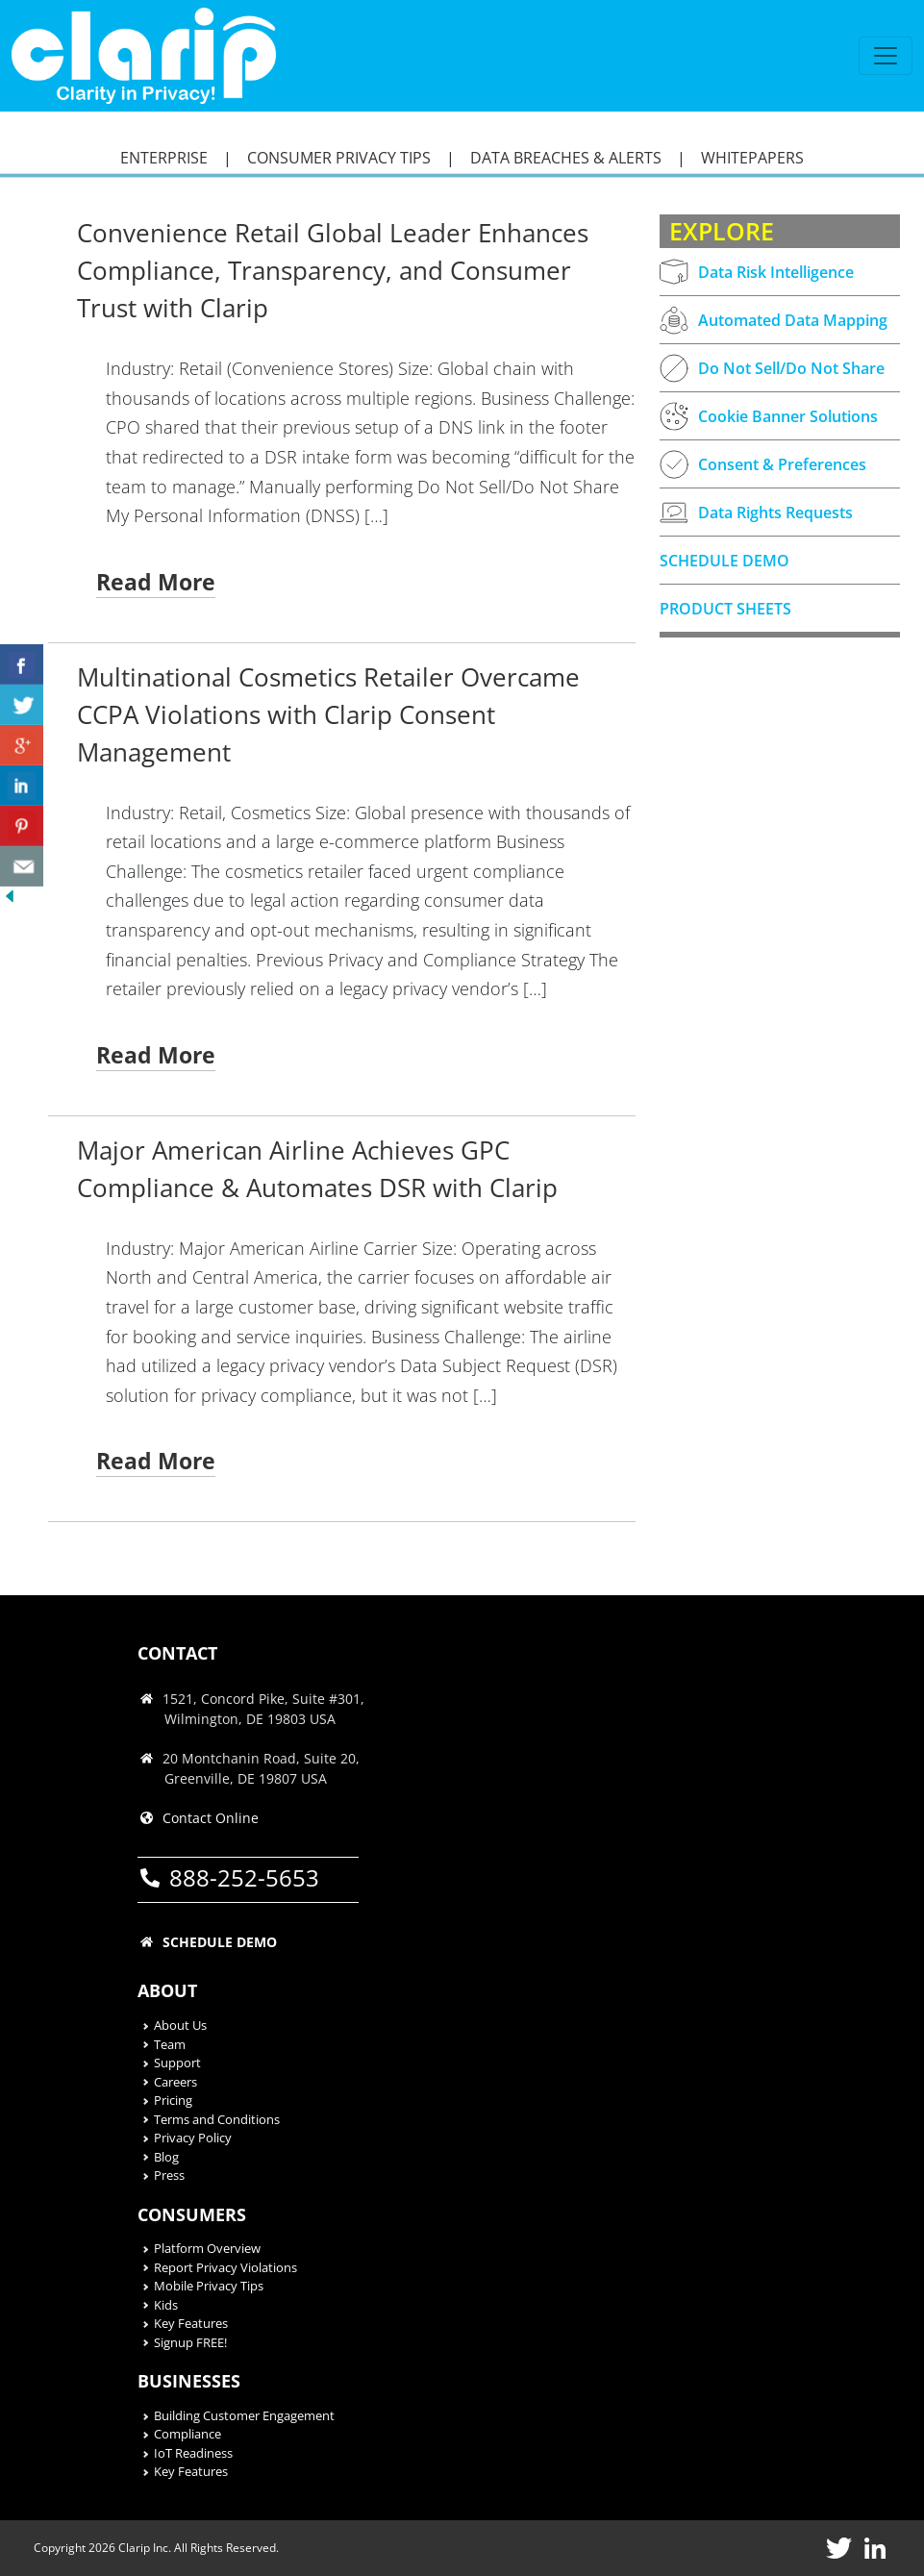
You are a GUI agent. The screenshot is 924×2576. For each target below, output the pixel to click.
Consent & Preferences (763, 464)
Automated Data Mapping (773, 320)
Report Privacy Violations (225, 2267)
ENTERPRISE (164, 157)
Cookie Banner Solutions (769, 416)
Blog (166, 2156)
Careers (175, 2081)
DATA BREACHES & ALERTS (566, 157)
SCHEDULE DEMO (724, 560)
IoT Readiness (193, 2453)
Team (170, 2044)
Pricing (173, 2100)
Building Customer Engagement (244, 2415)
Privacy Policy (193, 2137)
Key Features (191, 2323)
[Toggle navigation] (885, 56)
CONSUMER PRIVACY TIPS (339, 157)
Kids (166, 2304)
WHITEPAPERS (752, 157)
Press (169, 2175)
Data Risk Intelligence (757, 272)
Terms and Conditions (217, 2119)
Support (177, 2062)
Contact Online (210, 1818)
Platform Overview (207, 2248)
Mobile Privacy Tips (208, 2285)
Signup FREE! (190, 2342)
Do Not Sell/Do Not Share (772, 368)
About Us (180, 2025)
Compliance (187, 2433)
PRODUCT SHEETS (725, 608)
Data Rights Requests (756, 512)
